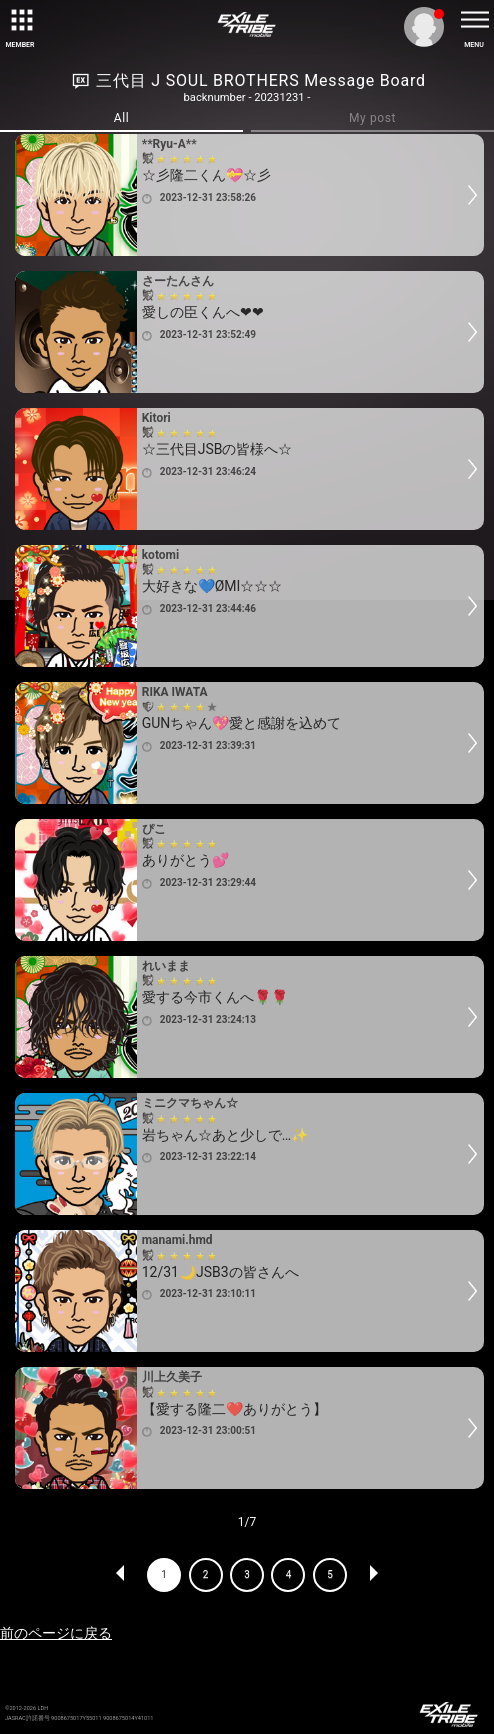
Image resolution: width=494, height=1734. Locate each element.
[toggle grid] (20, 20)
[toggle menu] (474, 20)
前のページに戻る (56, 1633)
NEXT (373, 1575)
